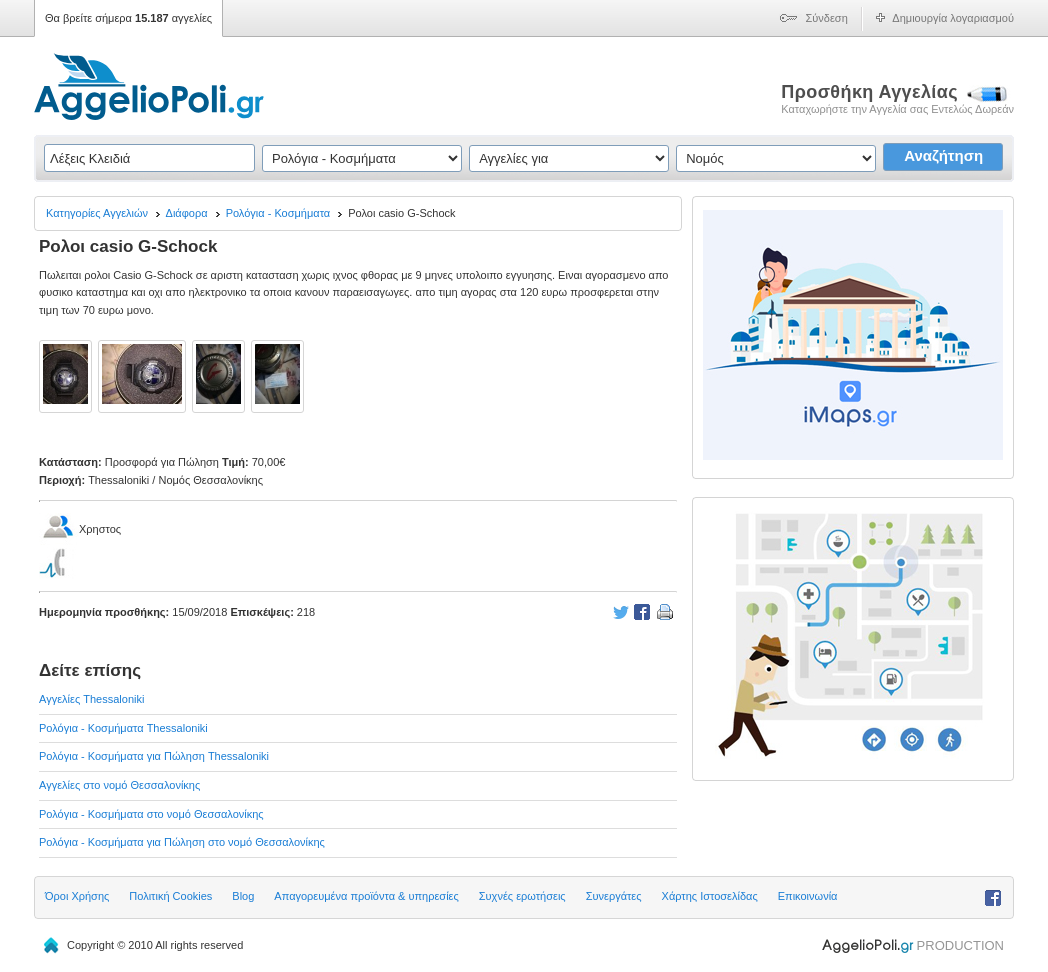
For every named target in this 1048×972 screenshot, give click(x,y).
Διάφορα (187, 213)
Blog (243, 896)
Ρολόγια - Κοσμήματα (278, 213)
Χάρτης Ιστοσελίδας (710, 896)
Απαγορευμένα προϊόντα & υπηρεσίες (366, 896)
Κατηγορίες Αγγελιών (97, 213)
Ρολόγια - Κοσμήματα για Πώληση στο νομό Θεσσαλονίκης (182, 842)
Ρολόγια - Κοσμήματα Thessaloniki (123, 728)
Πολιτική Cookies (170, 896)
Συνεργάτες (614, 896)
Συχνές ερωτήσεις (522, 896)
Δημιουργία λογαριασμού (953, 18)
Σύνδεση (827, 18)
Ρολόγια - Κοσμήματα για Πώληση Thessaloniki (154, 756)
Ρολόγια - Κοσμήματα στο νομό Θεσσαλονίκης (151, 814)
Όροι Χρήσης (77, 896)
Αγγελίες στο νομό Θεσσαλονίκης (119, 785)
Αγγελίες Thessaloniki (91, 699)
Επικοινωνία (808, 896)
